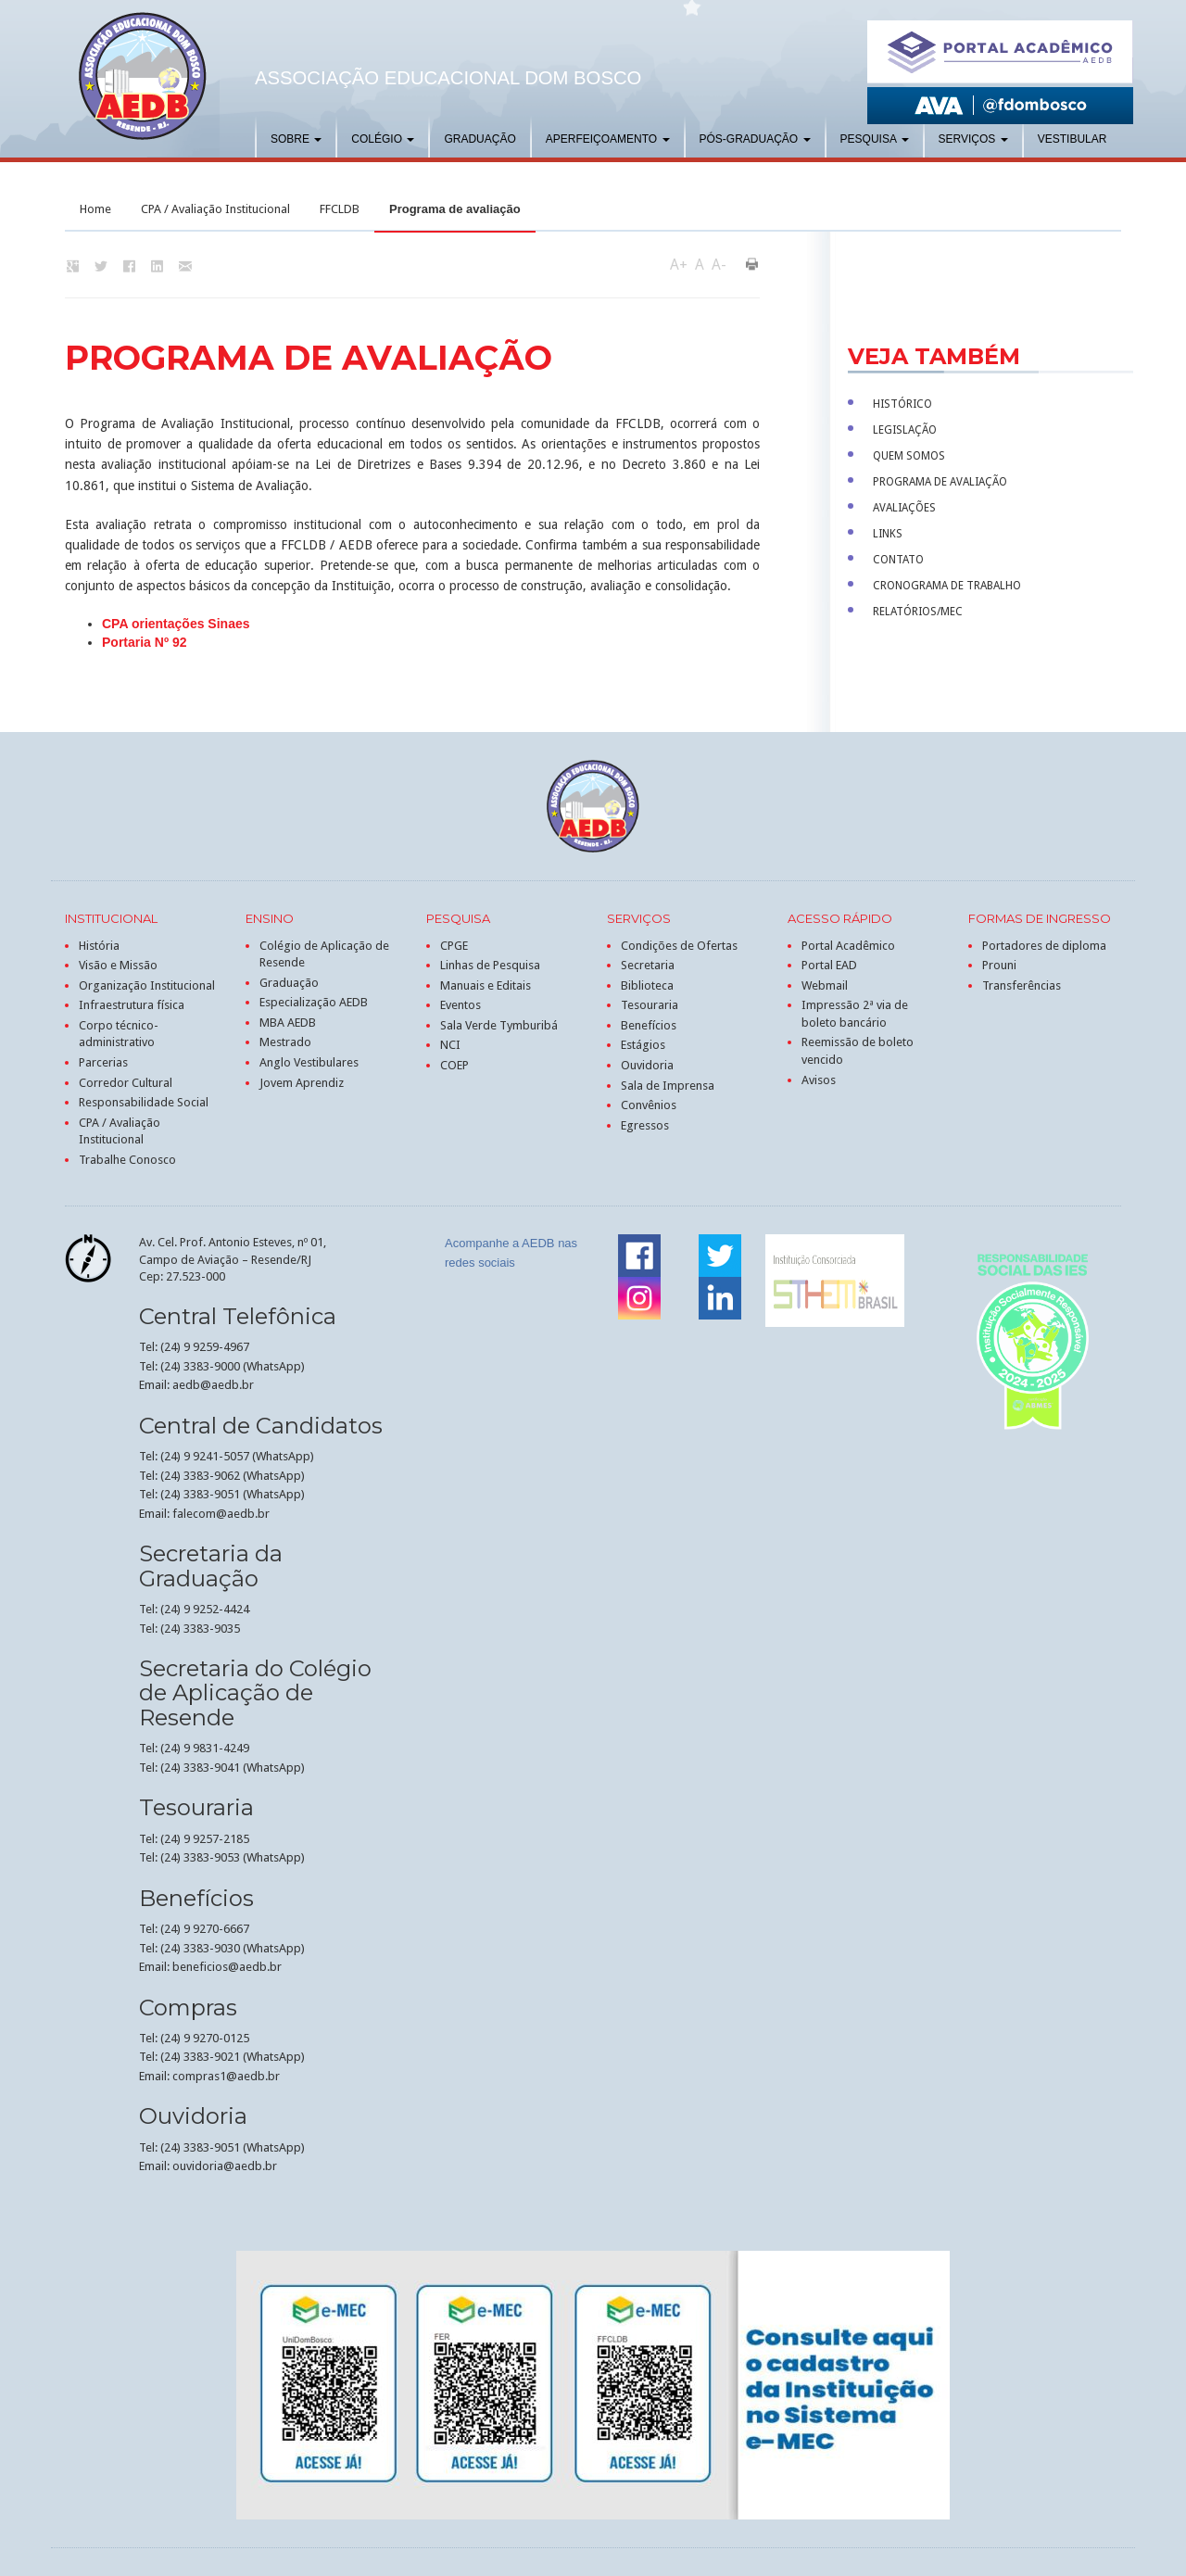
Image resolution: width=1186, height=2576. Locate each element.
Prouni (999, 965)
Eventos (460, 1005)
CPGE (454, 946)
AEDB (143, 76)
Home (95, 209)
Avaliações (904, 507)
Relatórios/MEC (918, 611)
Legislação (905, 429)
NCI (450, 1045)
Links (887, 533)
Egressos (645, 1125)
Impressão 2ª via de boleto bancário (854, 1013)
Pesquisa (874, 139)
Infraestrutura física (131, 1005)
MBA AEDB (287, 1022)
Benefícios (648, 1025)
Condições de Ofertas (679, 946)
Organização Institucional (147, 985)
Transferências (1021, 985)
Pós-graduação (755, 139)
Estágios (643, 1045)
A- (719, 264)
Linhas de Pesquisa (490, 965)
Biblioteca (647, 985)
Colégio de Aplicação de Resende (324, 954)
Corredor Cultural (125, 1083)
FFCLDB (340, 209)
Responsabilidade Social (143, 1102)
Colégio (382, 139)
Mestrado (285, 1042)
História (99, 946)
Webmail (824, 985)
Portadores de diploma (1044, 946)
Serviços (973, 139)
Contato (898, 559)
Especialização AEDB (313, 1002)
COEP (454, 1065)
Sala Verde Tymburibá (499, 1025)
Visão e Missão (118, 965)
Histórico (902, 404)
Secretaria (648, 965)
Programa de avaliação (940, 481)
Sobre (296, 139)
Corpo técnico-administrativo (118, 1034)
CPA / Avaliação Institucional (215, 209)
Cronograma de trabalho (947, 585)
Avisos (818, 1080)
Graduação (479, 139)
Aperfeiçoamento (608, 139)
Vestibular (1072, 139)
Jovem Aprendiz (301, 1083)
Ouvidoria (647, 1065)
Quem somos (909, 455)
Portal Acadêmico (848, 946)
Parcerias (103, 1062)
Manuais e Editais (485, 985)
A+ (679, 264)
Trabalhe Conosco (127, 1160)
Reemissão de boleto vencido (857, 1051)
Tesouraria (649, 1005)
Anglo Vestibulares (309, 1062)
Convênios (648, 1105)
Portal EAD (829, 965)
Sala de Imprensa (667, 1085)
